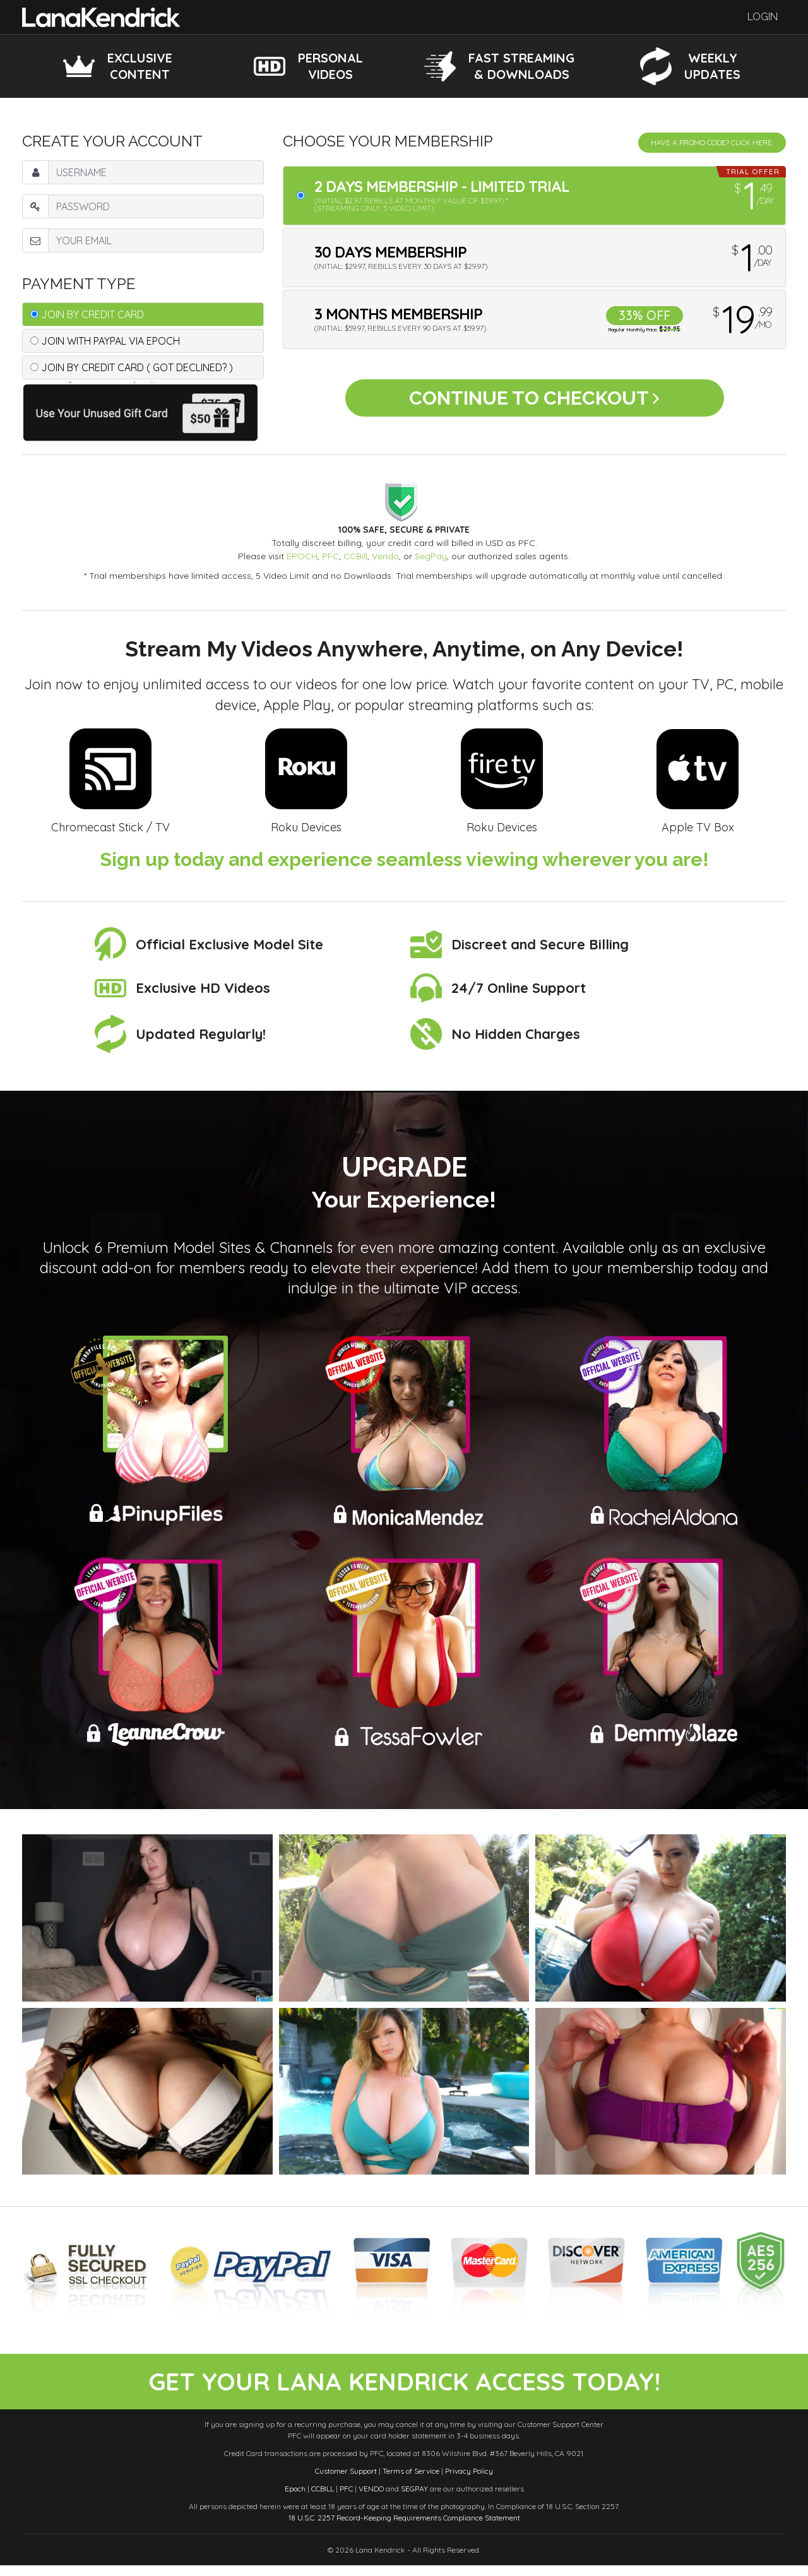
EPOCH (302, 556)
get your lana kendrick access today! (404, 2387)
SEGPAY (414, 2499)
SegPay (431, 556)
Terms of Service (411, 2481)
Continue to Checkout (534, 402)
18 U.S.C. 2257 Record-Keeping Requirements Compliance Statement (404, 2528)
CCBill (355, 556)
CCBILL (322, 2499)
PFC (330, 556)
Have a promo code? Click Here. (712, 142)
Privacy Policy (469, 2481)
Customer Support (346, 2481)
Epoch (295, 2499)
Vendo (385, 556)
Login (762, 17)
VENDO (371, 2499)
